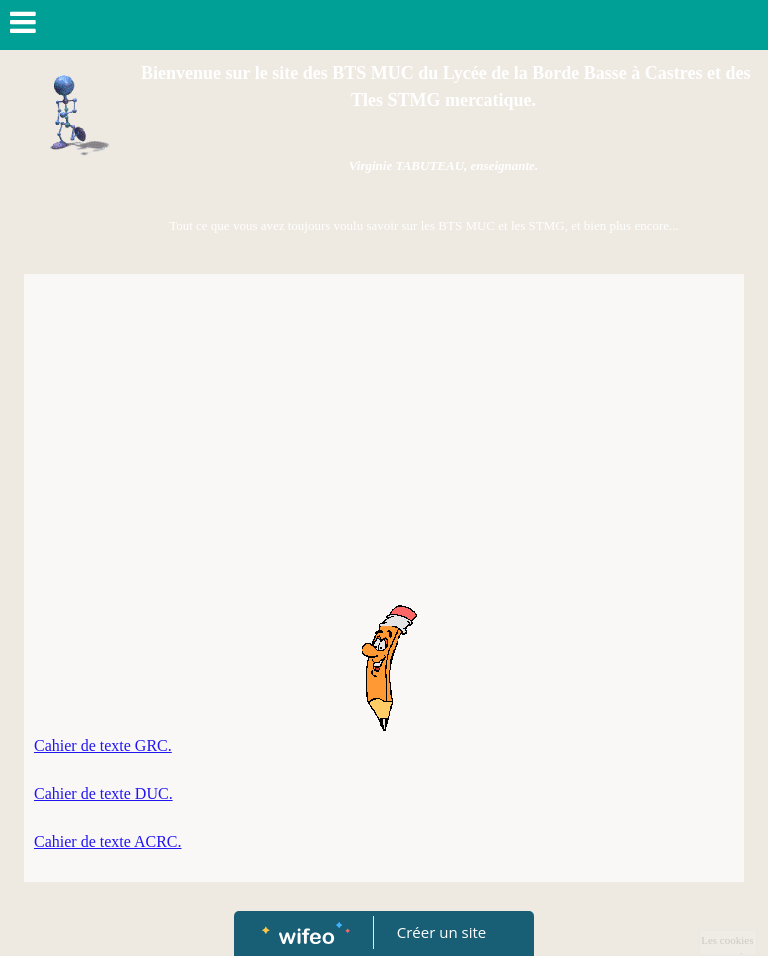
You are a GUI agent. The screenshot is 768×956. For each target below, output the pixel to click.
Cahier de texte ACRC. (108, 841)
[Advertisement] (384, 434)
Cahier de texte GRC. (103, 745)
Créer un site (441, 932)
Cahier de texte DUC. (103, 793)
